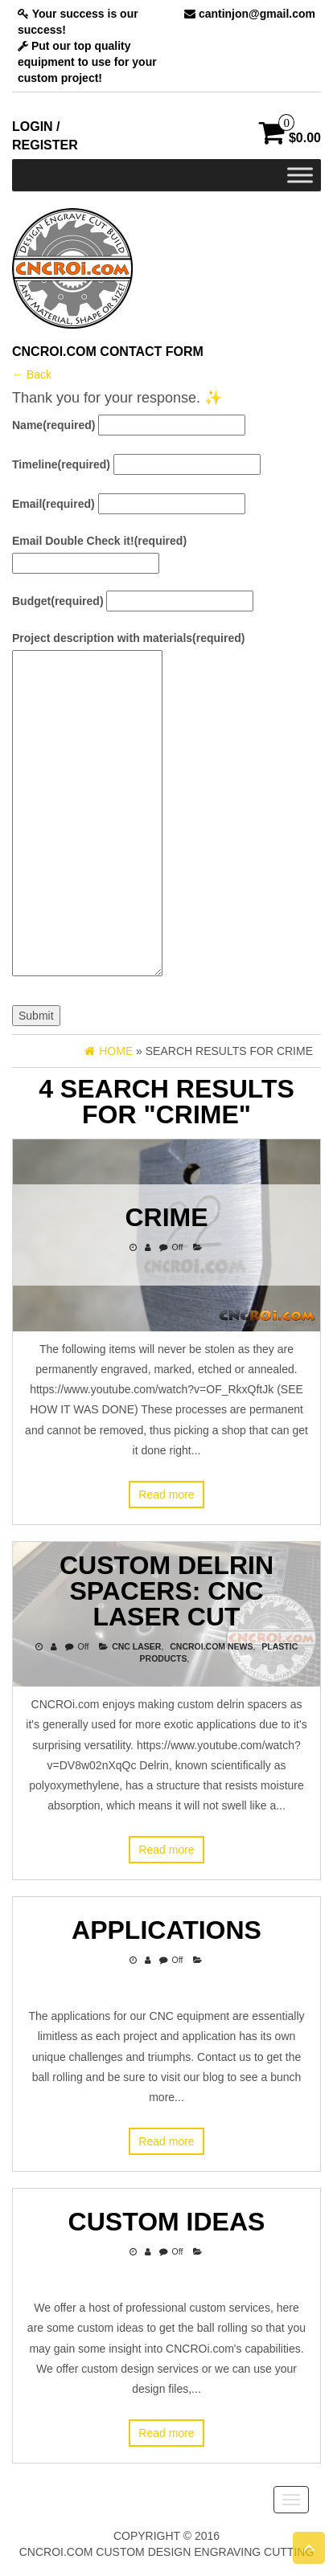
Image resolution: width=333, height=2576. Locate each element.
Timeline (61, 464)
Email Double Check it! (99, 540)
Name (53, 425)
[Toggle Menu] (300, 174)
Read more (166, 1494)
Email (53, 503)
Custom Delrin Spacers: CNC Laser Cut (166, 1591)
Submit (36, 1015)
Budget (58, 601)
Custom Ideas (166, 2221)
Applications (166, 1930)
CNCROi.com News (211, 1646)
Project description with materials (128, 638)
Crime (166, 1217)
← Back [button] (31, 374)
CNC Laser (136, 1646)
